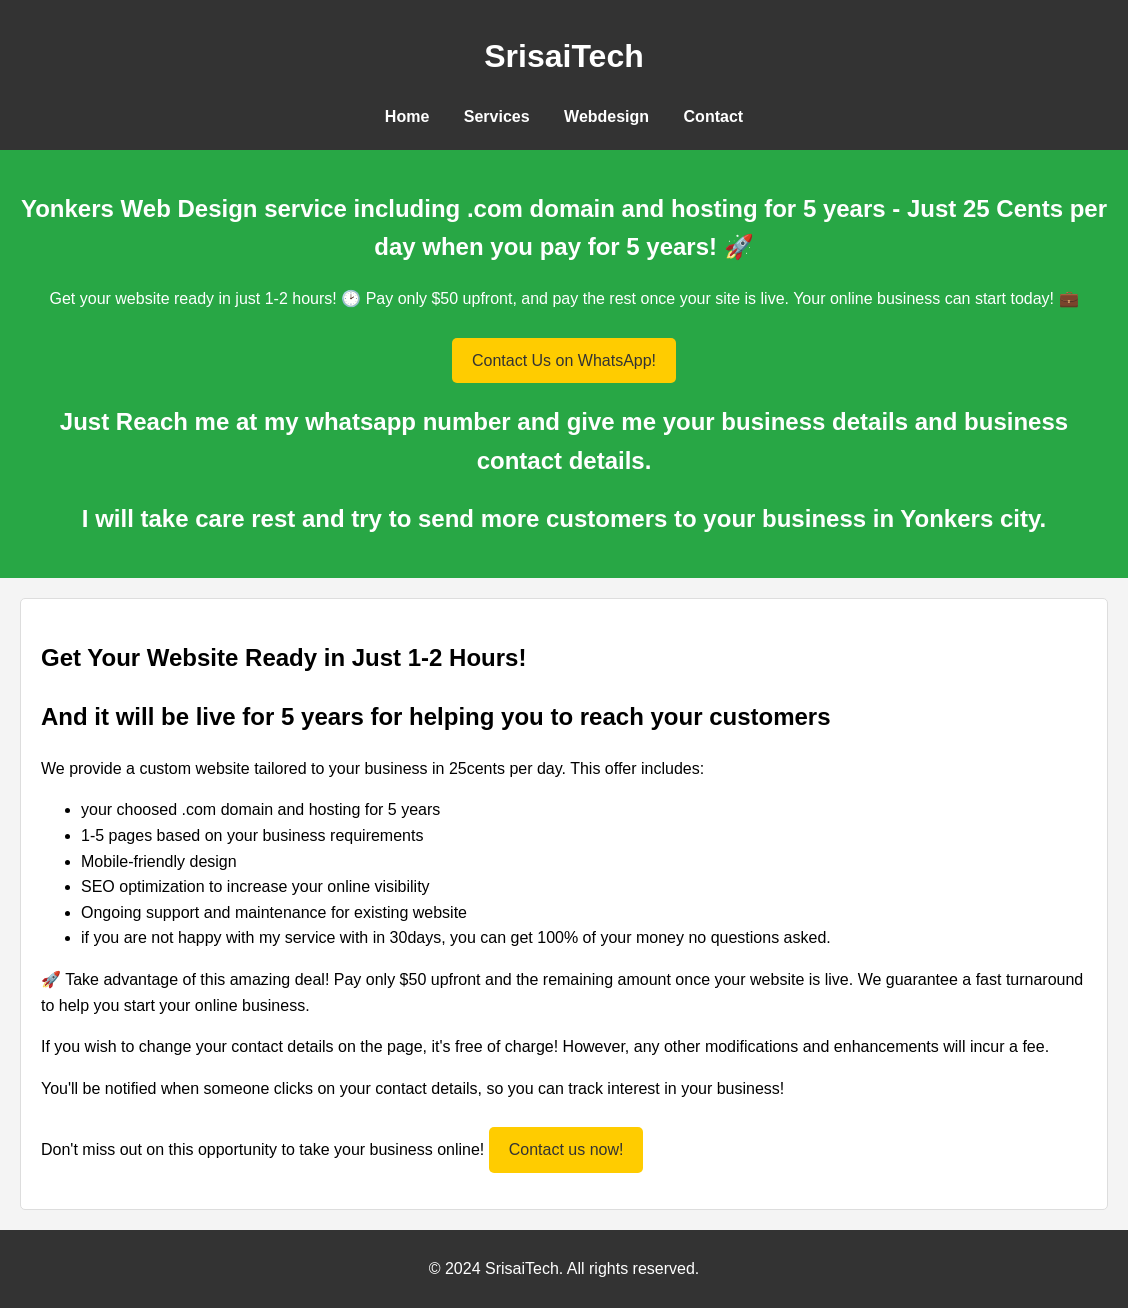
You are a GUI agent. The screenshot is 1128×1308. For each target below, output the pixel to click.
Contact (714, 116)
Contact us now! (566, 1149)
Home (407, 116)
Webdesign (606, 116)
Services (497, 116)
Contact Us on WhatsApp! (564, 360)
